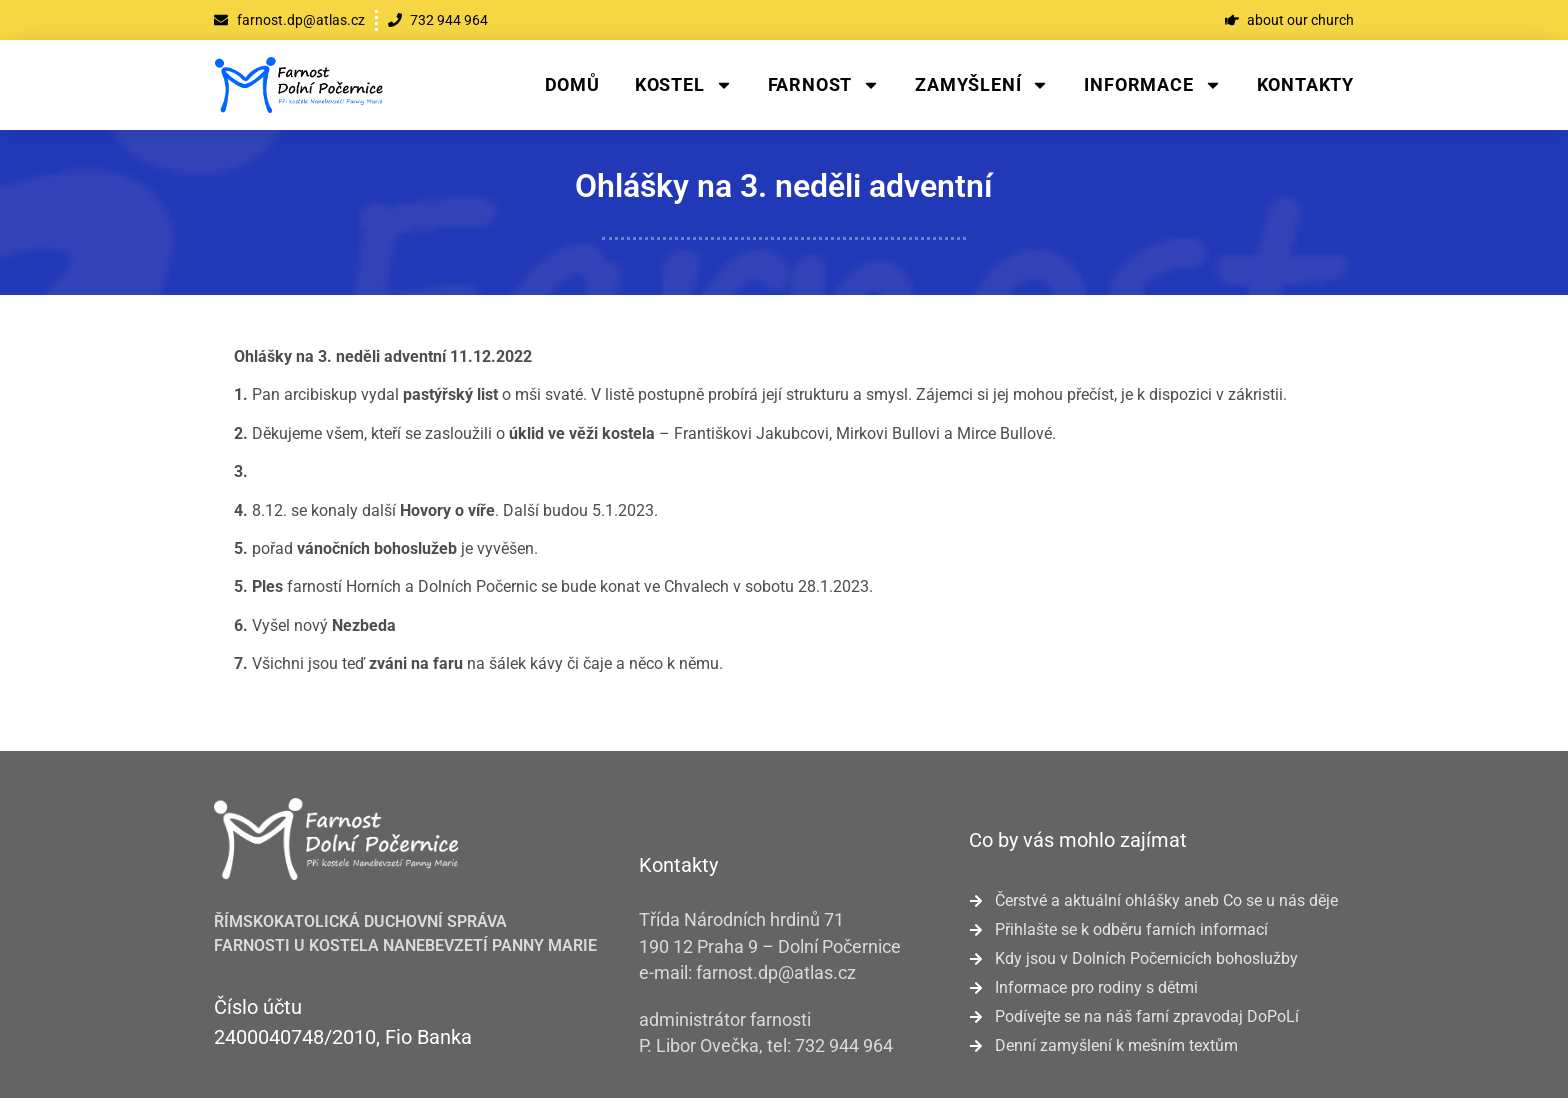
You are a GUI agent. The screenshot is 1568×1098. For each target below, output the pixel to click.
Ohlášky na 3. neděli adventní (784, 186)
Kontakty (1305, 84)
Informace (1152, 85)
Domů (572, 84)
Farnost (824, 85)
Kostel (684, 85)
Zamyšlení (982, 85)
